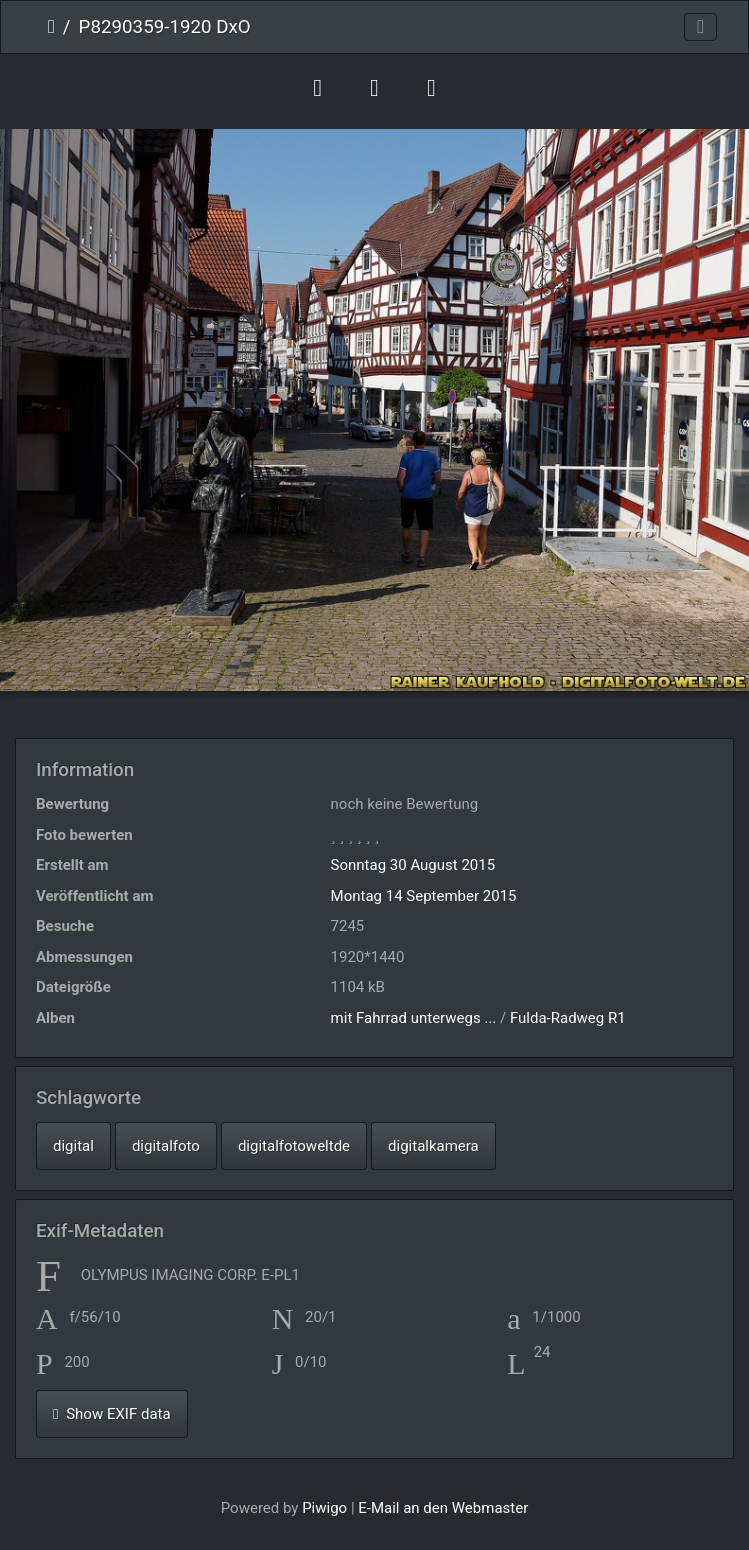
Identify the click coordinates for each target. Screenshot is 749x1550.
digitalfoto (166, 1146)
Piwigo (324, 1508)
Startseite (51, 27)
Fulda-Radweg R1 (568, 1018)
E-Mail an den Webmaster (443, 1508)
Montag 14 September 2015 (424, 896)
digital (73, 1146)
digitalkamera (433, 1146)
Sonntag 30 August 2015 (413, 865)
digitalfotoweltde (294, 1146)
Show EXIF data (112, 1414)
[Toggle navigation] (700, 27)
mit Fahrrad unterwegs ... (414, 1018)
